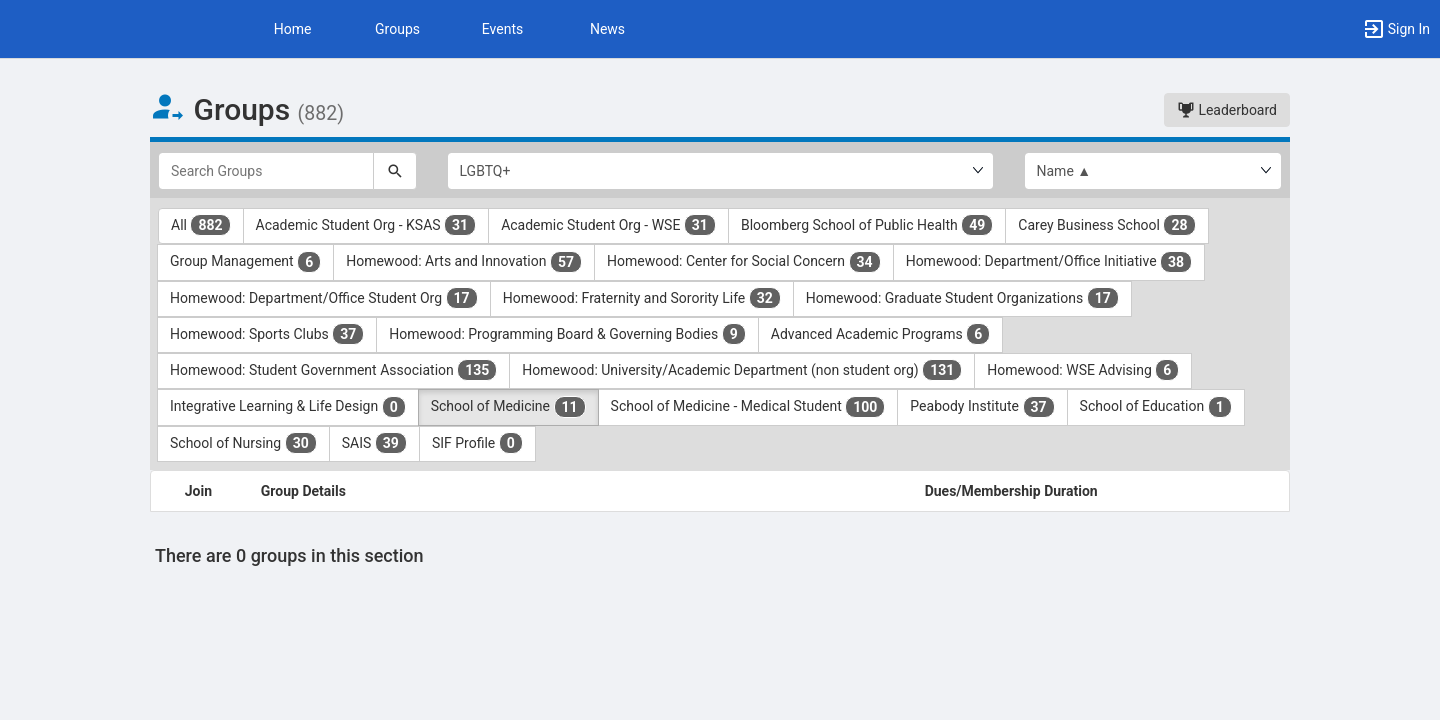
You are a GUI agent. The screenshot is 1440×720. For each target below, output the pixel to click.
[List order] (1153, 171)
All (201, 225)
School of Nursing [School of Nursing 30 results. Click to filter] (243, 443)
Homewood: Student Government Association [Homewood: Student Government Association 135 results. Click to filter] (333, 370)
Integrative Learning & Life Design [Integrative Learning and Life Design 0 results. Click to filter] (288, 407)
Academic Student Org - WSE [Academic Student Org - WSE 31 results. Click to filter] (608, 225)
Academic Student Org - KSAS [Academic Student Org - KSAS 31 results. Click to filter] (366, 225)
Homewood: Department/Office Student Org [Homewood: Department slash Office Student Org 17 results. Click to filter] (324, 298)
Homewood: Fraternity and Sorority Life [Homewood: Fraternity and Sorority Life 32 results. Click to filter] (642, 298)
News (607, 29)
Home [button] (293, 29)
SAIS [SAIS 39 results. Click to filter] (374, 443)
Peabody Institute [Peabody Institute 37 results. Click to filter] (982, 407)
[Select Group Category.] (720, 171)
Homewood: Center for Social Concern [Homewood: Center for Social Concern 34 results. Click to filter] (744, 262)
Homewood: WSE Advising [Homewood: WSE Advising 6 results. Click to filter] (1083, 370)
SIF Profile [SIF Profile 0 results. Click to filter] (477, 443)
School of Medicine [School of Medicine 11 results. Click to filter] (508, 407)
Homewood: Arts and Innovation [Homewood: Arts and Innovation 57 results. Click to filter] (464, 262)
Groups (397, 29)
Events (502, 29)
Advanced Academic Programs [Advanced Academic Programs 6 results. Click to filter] (880, 334)
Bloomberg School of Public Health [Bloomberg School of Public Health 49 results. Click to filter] (867, 225)
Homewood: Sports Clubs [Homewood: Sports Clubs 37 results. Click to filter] (267, 334)
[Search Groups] (266, 171)
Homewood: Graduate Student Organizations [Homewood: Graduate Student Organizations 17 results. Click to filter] (962, 298)
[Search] (395, 171)
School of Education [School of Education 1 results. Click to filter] (1156, 407)
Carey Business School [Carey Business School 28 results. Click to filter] (1106, 225)
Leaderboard (1227, 110)
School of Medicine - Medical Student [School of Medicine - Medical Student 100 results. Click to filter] (748, 407)
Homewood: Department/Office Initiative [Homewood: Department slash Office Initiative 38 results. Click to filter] (1049, 262)
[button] (1396, 29)
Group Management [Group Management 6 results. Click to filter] (245, 262)
